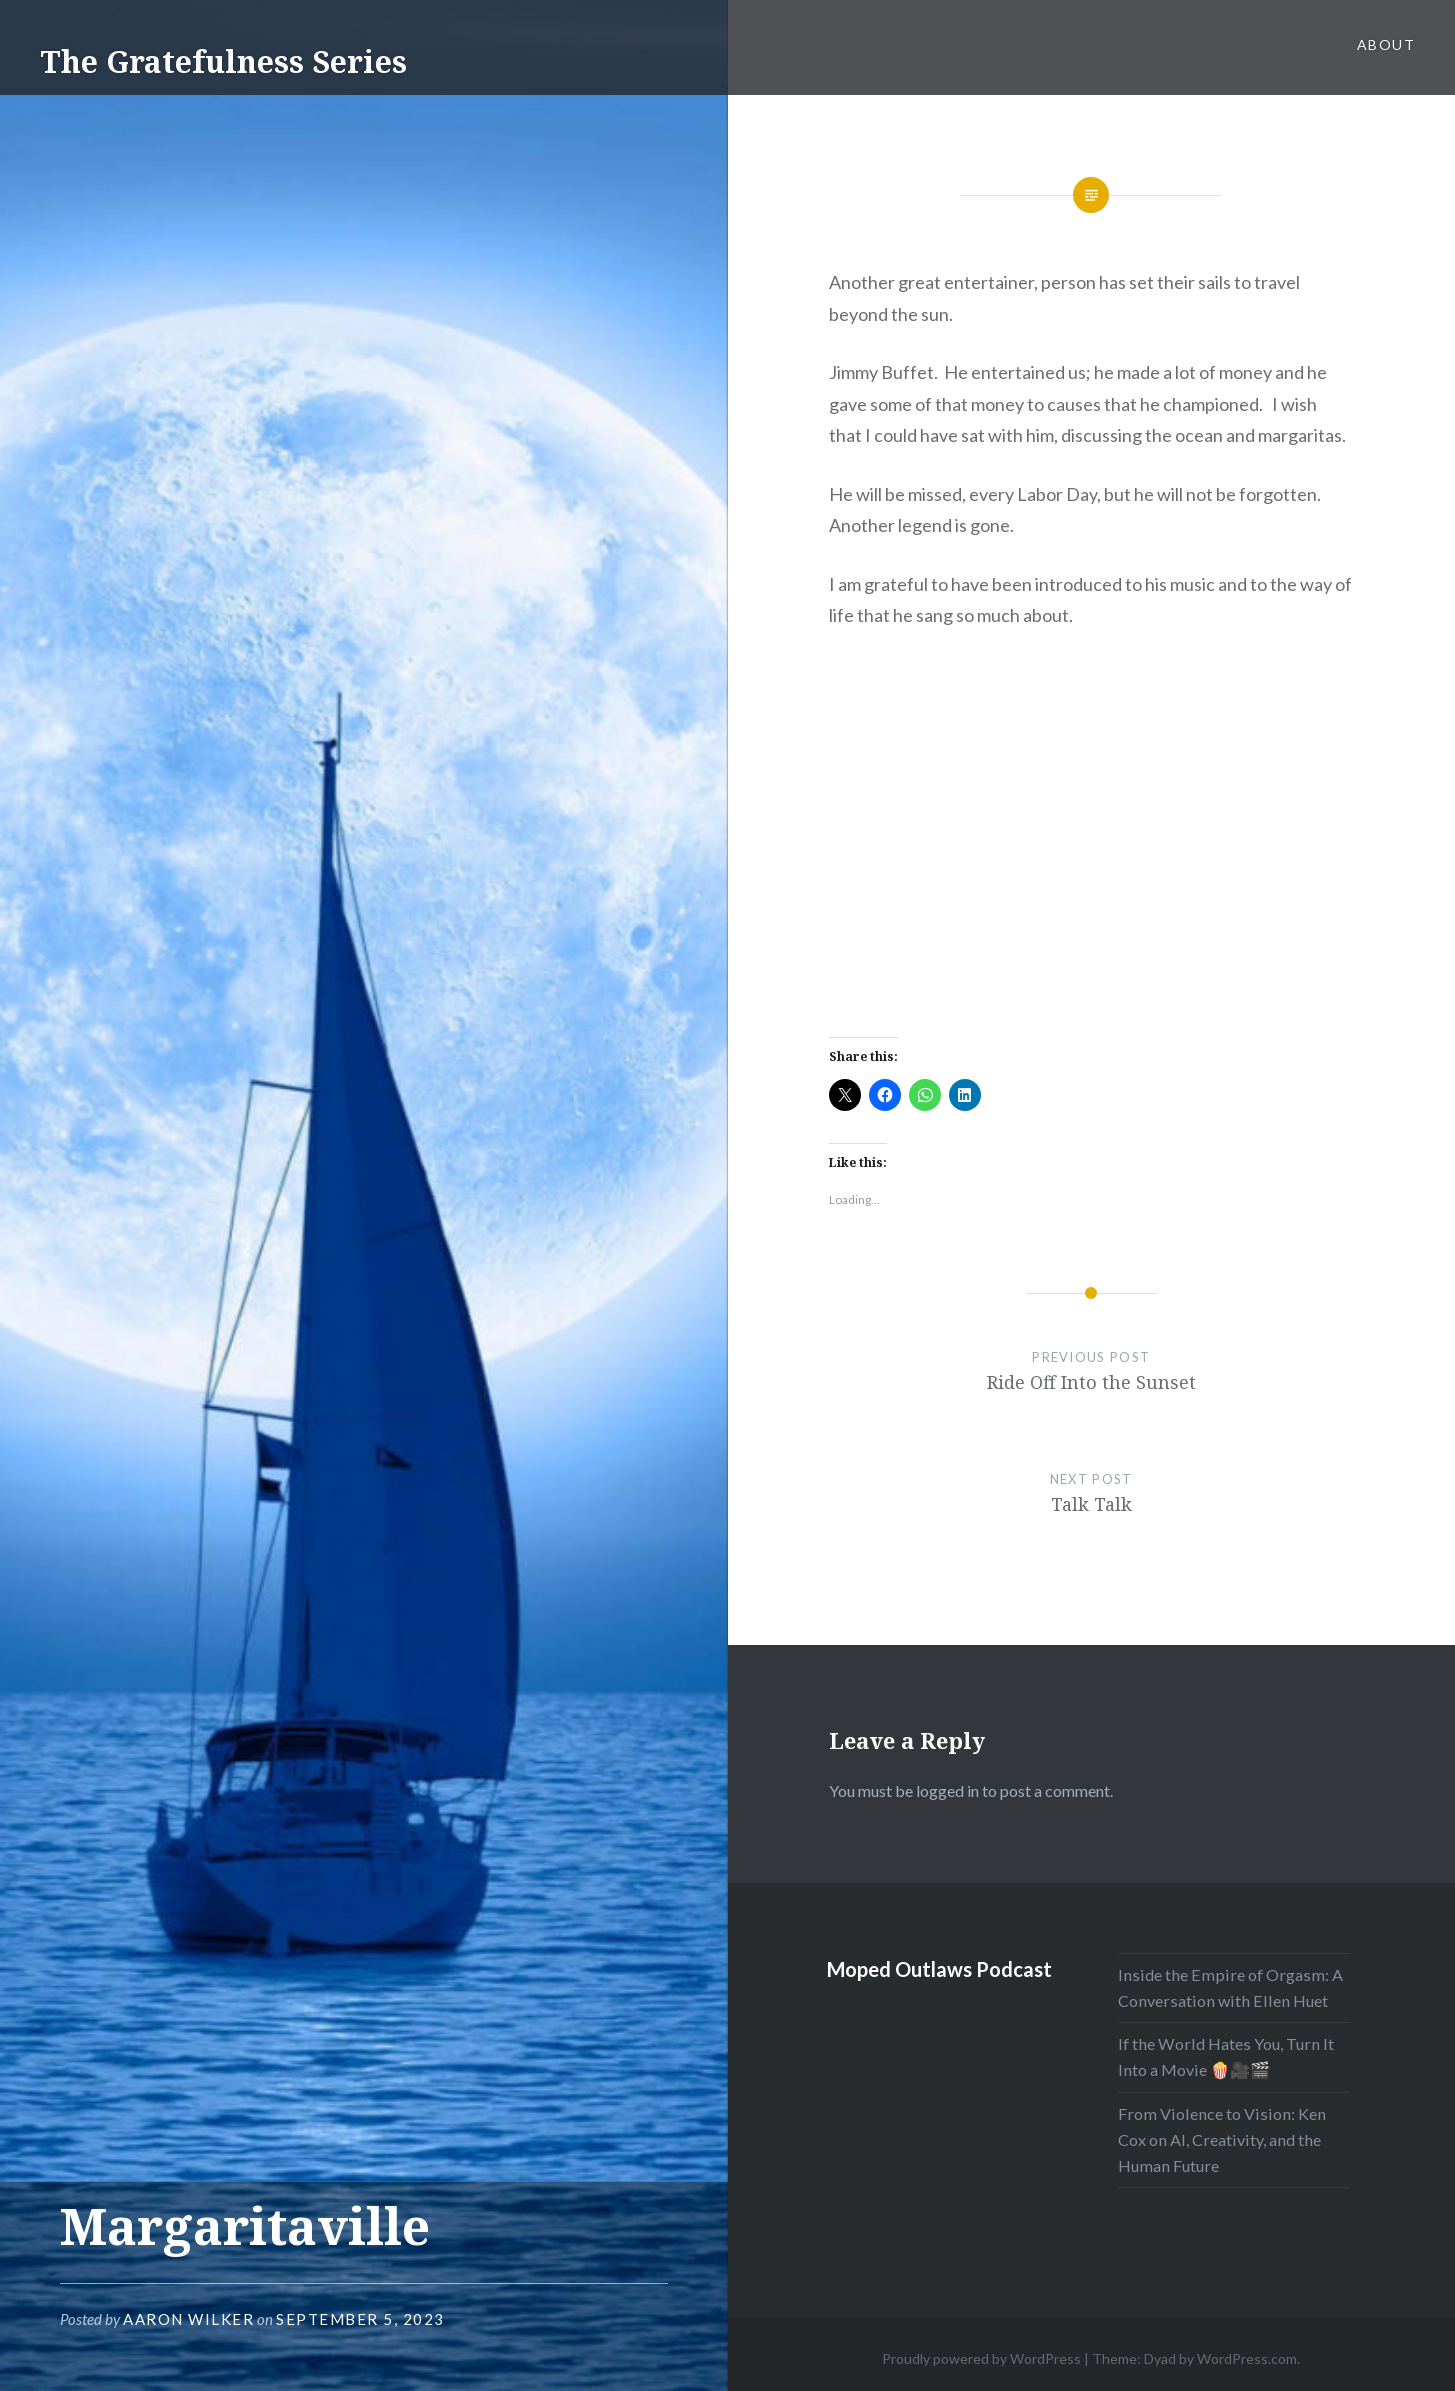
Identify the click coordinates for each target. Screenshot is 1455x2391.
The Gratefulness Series (223, 61)
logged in (947, 1790)
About (1386, 44)
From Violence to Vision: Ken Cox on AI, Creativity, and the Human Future (1222, 2139)
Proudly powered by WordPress (981, 2358)
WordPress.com (1247, 2358)
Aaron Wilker (188, 2319)
